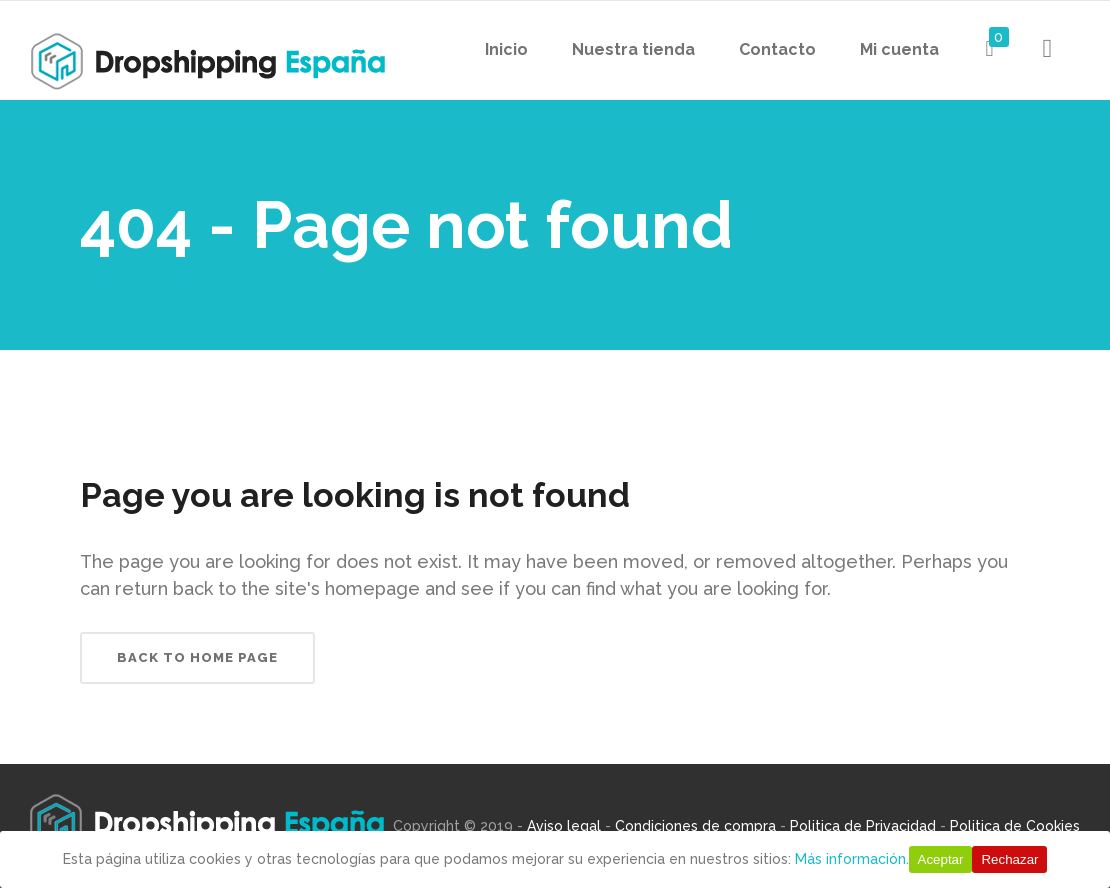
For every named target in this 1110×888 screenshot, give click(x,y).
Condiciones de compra (695, 826)
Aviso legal (564, 826)
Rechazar (1009, 859)
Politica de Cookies (1015, 826)
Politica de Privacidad (863, 826)
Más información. (852, 859)
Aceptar (941, 859)
